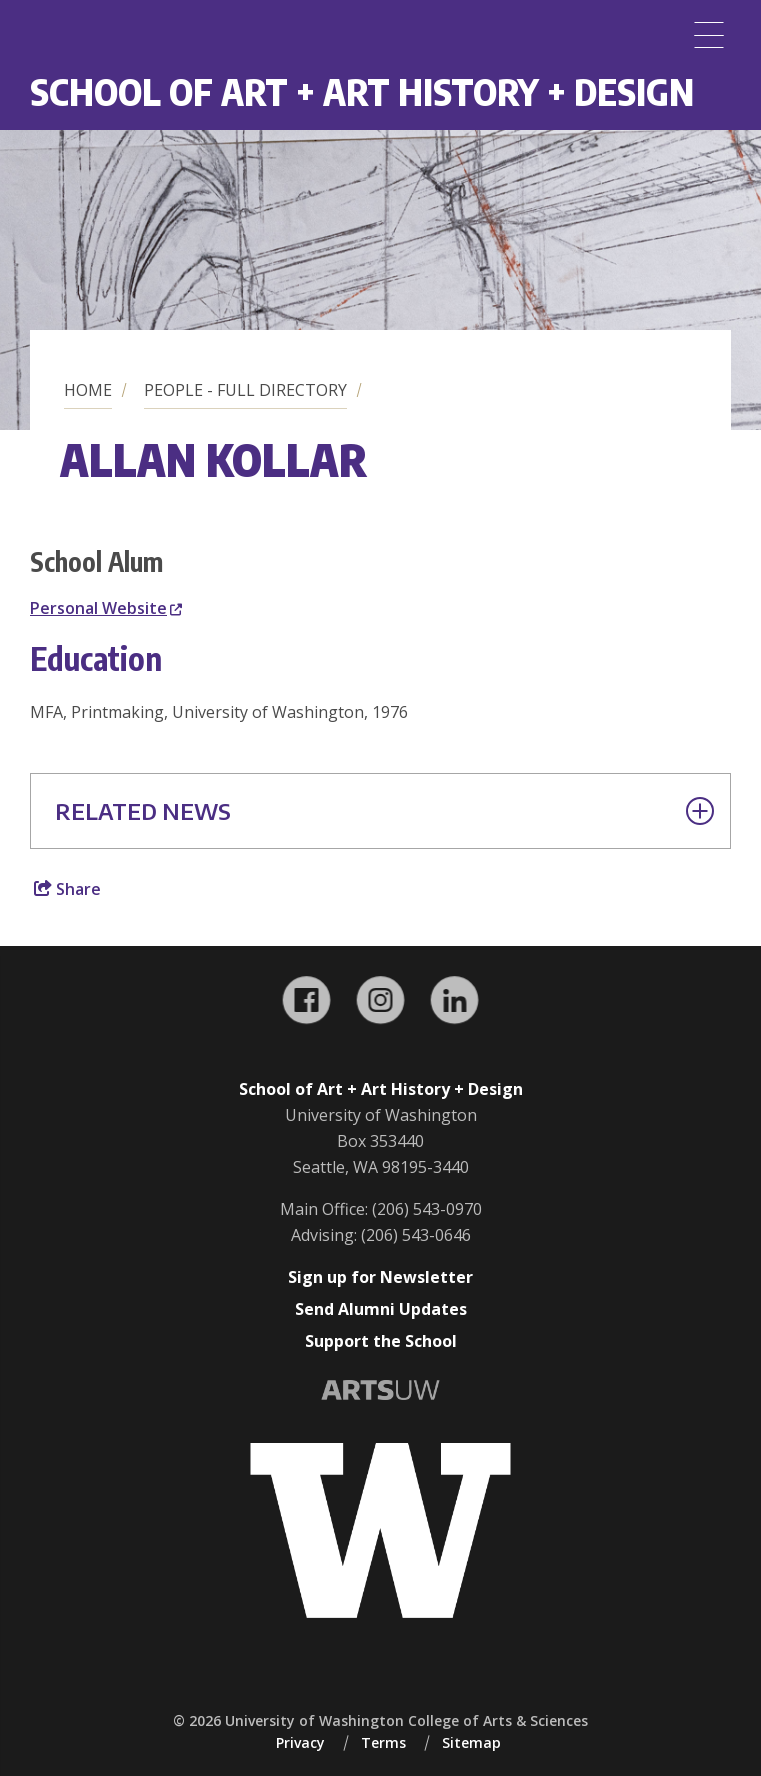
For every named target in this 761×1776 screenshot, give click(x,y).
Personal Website (106, 608)
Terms (383, 1742)
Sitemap (471, 1742)
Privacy (300, 1742)
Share (67, 889)
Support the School (381, 1341)
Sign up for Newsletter (380, 1277)
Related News (384, 811)
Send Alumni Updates (381, 1309)
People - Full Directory (245, 390)
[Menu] (709, 35)
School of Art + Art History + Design (362, 91)
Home (88, 390)
